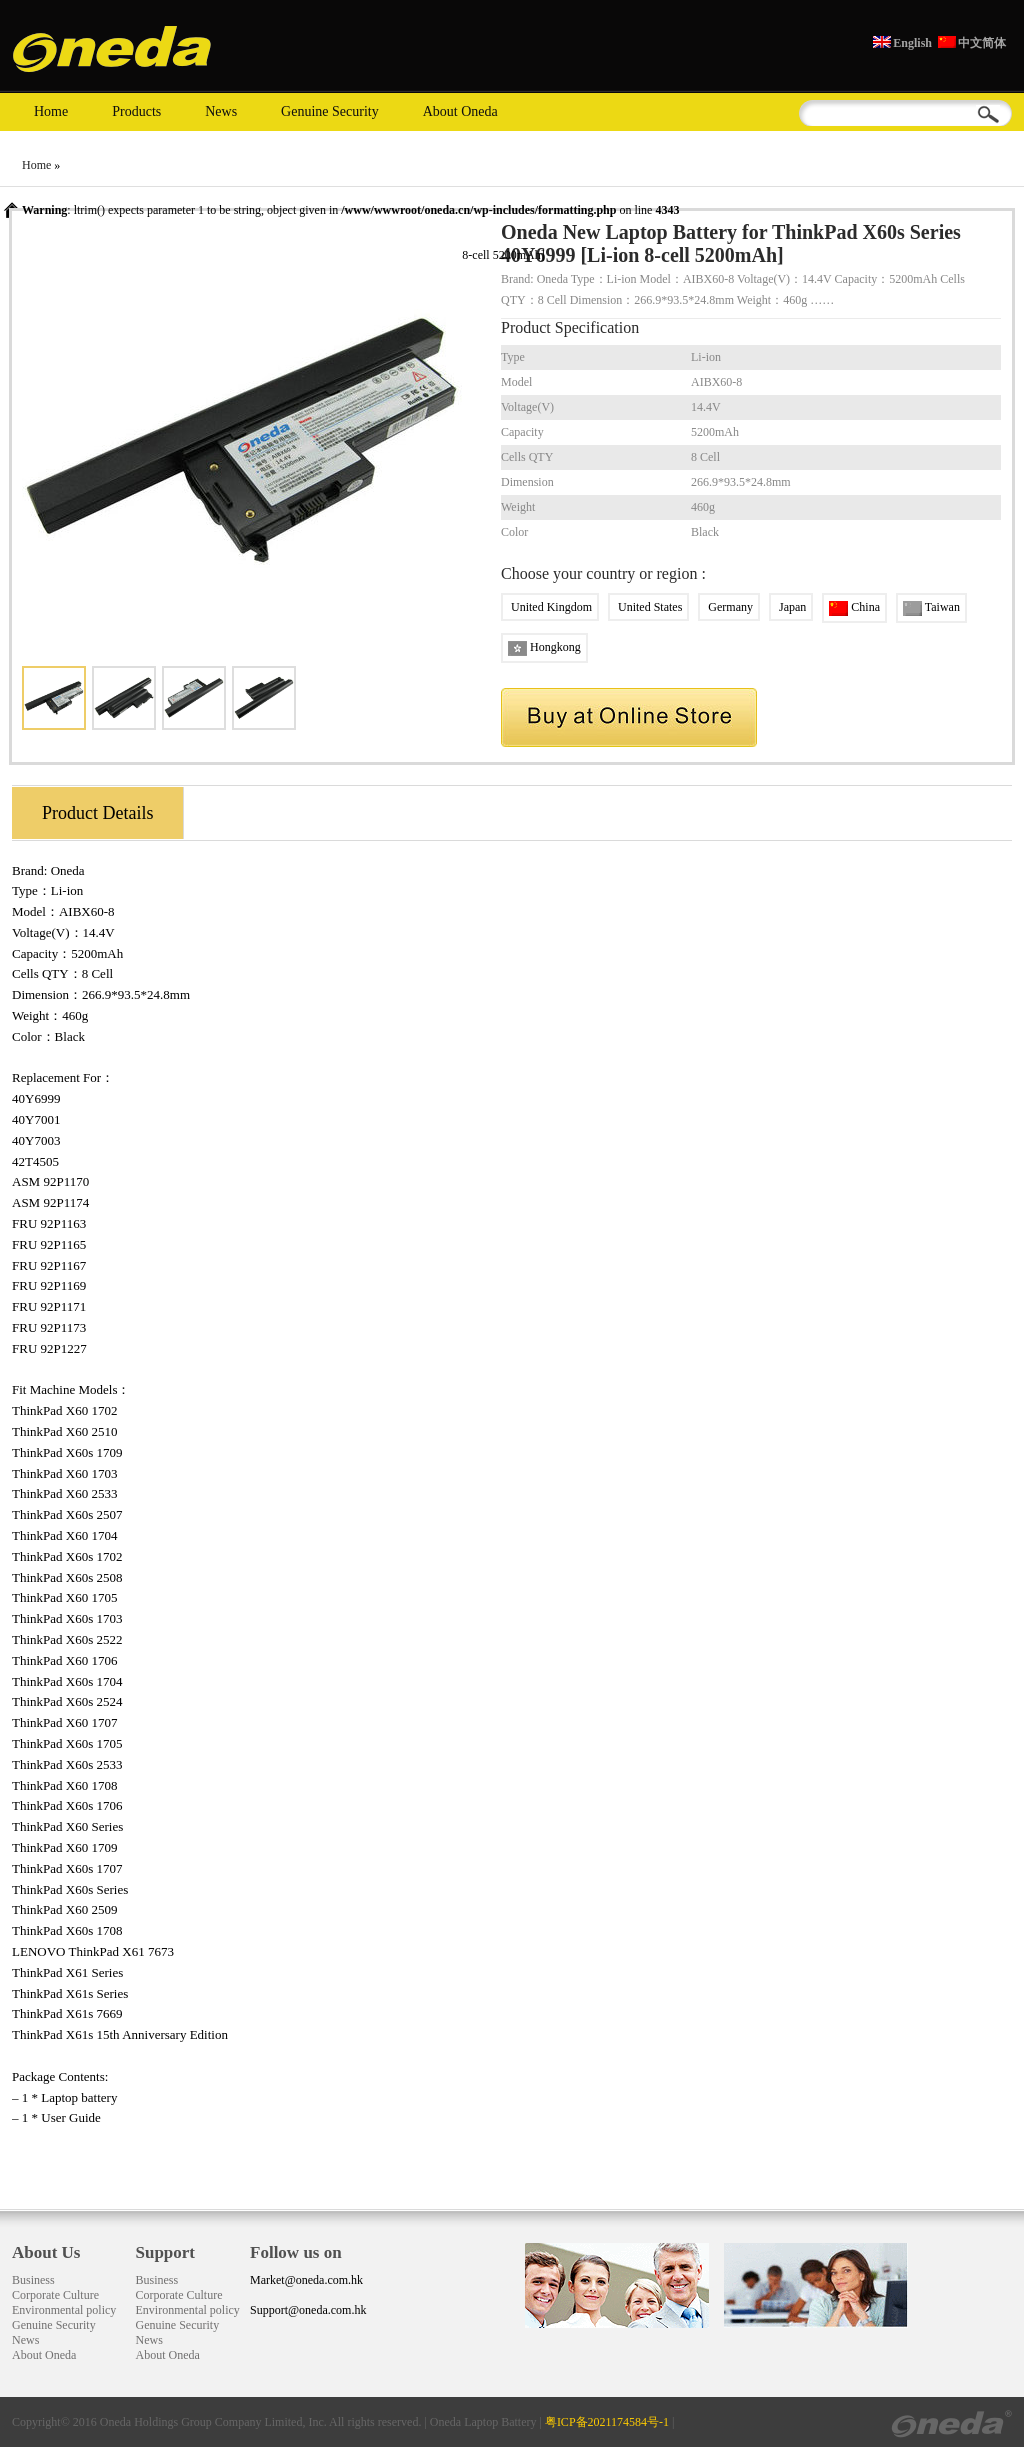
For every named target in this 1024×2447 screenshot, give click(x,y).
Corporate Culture (55, 2295)
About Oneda (460, 111)
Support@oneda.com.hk (308, 2310)
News (221, 111)
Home (51, 111)
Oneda (68, 870)
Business (33, 2280)
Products (136, 111)
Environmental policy (64, 2310)
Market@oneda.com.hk (306, 2280)
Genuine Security (330, 111)
